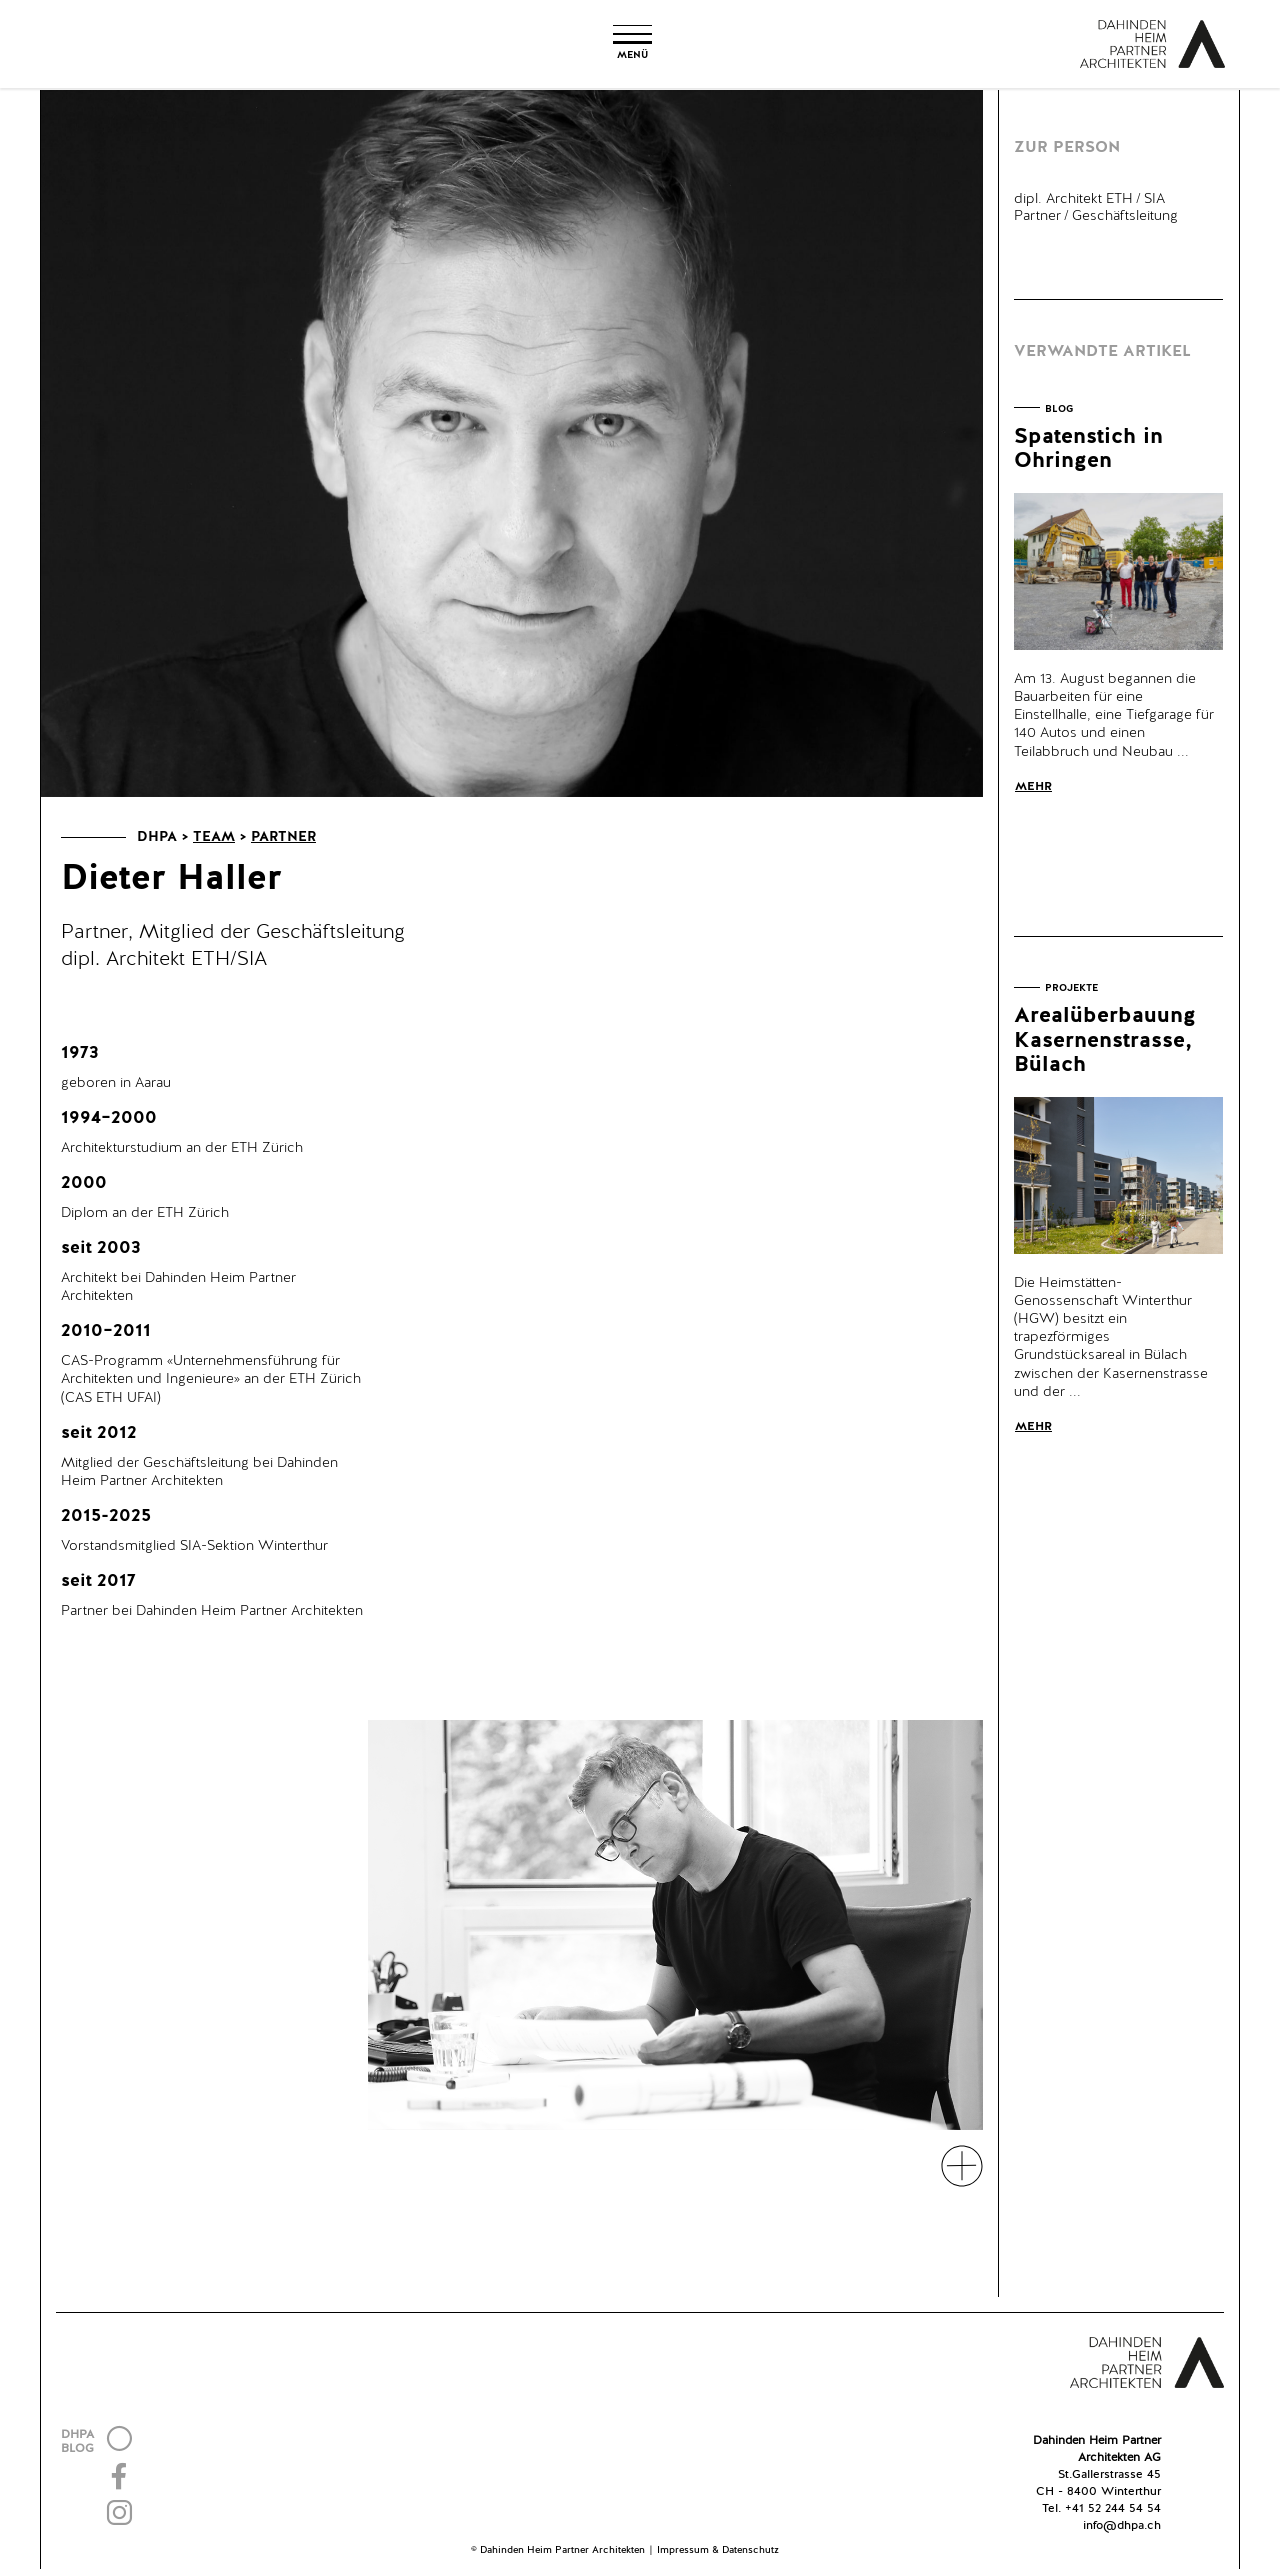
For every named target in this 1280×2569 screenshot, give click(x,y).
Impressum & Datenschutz (718, 2550)
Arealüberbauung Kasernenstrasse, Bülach (1105, 1040)
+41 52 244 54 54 (1113, 2509)
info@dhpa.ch (1122, 2526)
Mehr (1033, 787)
